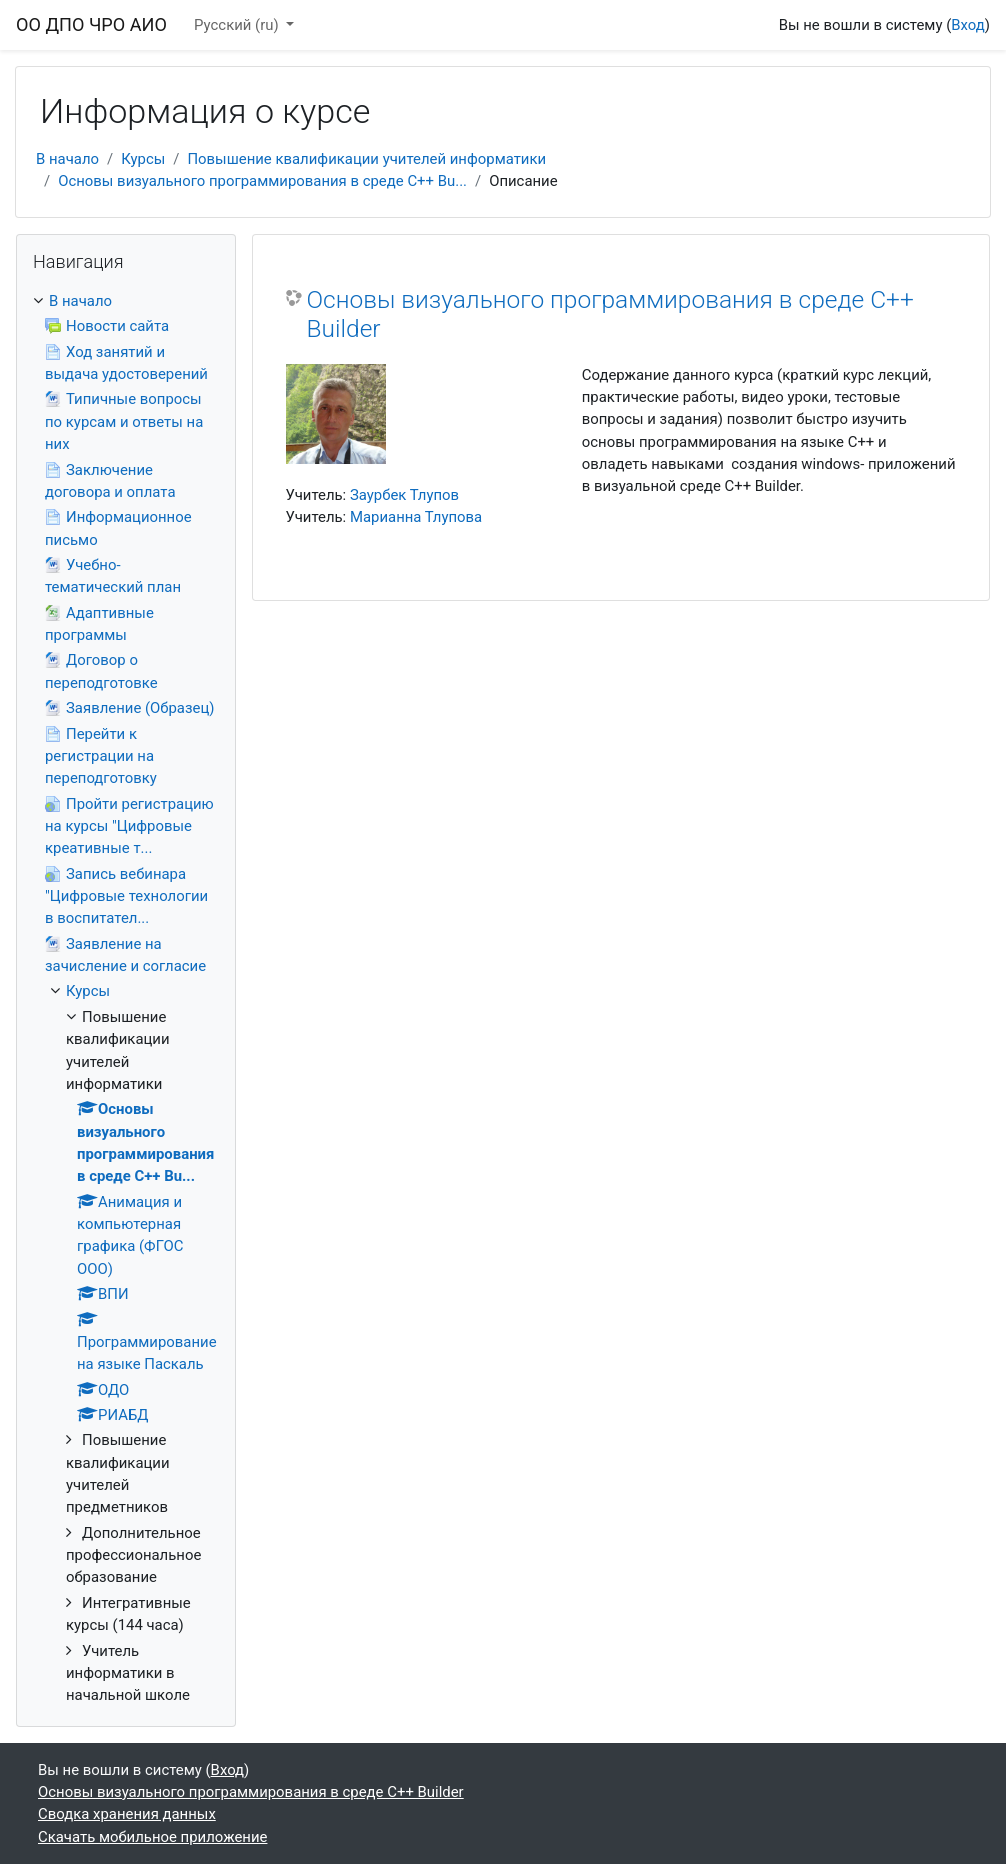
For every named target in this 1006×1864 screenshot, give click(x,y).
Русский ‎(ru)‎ (238, 25)
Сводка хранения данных (127, 1814)
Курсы (143, 159)
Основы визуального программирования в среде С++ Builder (610, 314)
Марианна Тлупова (416, 517)
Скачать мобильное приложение (152, 1837)
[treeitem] (126, 998)
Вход (968, 25)
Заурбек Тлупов (404, 495)
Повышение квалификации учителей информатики (366, 159)
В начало (67, 159)
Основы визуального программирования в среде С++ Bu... (262, 181)
